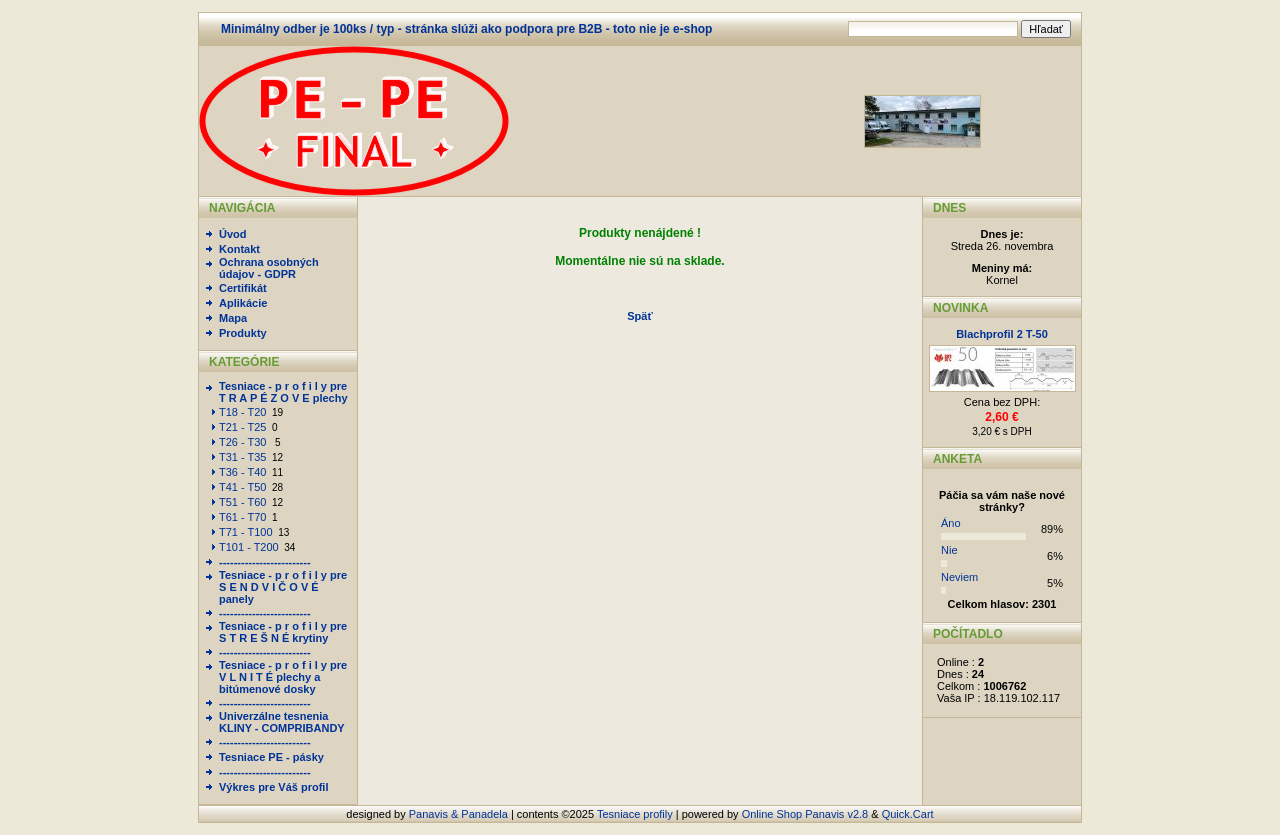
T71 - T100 (246, 532)
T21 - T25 (243, 427)
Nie (949, 550)
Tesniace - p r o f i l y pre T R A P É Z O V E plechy (283, 392)
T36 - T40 (243, 472)
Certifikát (243, 288)
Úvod (233, 234)
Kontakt (239, 249)
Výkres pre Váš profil (273, 787)
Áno (951, 523)
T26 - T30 (244, 442)
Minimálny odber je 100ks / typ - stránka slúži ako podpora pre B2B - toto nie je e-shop (466, 29)
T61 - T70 (243, 517)
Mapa (233, 318)
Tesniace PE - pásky (271, 757)
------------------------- (265, 562)
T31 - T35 (243, 457)
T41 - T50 (243, 487)
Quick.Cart (908, 814)
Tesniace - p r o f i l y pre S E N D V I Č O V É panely (283, 587)
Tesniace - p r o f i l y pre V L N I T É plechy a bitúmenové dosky (283, 677)
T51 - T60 (243, 502)
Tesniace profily (635, 814)
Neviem (959, 577)
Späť (639, 316)
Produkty (243, 333)
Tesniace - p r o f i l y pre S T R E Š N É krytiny (283, 632)
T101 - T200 (249, 547)
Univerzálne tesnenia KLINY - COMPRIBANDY (282, 722)
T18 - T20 (243, 412)
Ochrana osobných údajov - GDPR (269, 268)
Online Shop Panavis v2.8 (805, 814)
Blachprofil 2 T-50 (1002, 334)
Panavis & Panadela (460, 814)
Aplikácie (243, 303)
